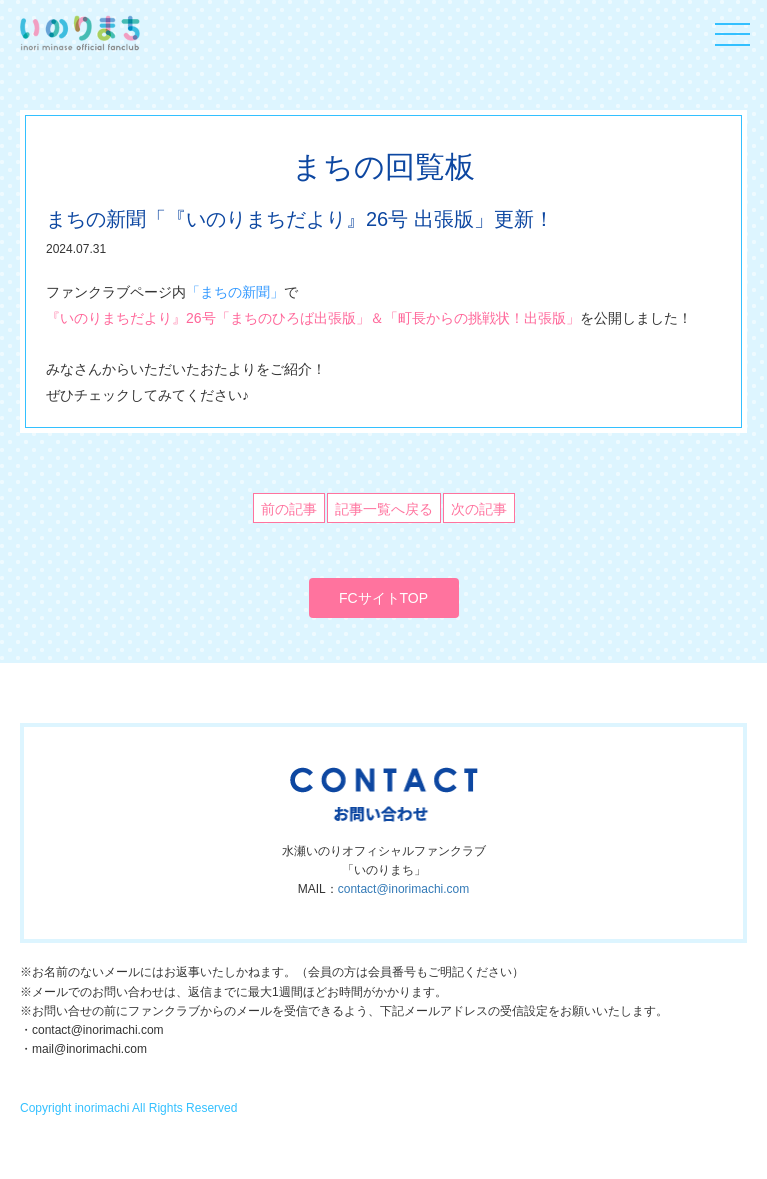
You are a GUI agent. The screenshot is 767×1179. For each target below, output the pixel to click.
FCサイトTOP (383, 598)
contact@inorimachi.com (404, 889)
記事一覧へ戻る (384, 509)
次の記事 (479, 509)
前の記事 (289, 509)
